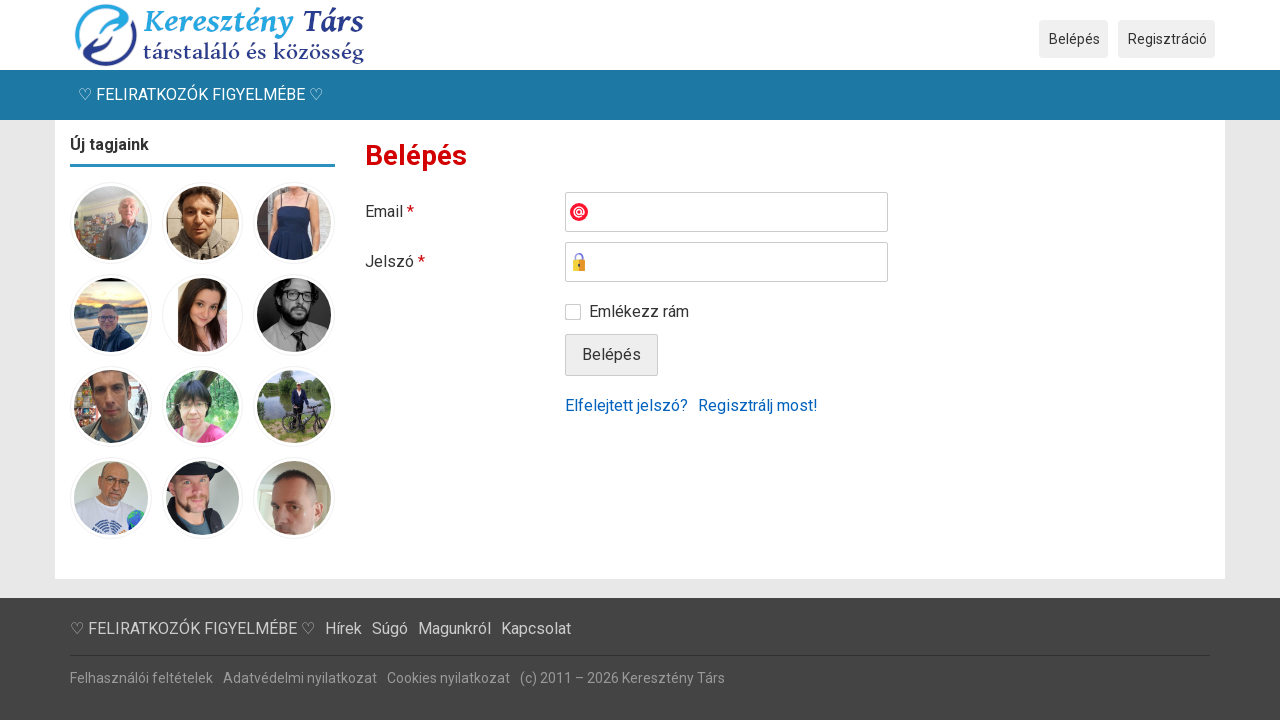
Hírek (343, 628)
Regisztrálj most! (758, 405)
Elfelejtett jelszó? (626, 405)
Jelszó (395, 261)
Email (389, 211)
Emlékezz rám (639, 311)
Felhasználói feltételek (141, 678)
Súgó (390, 628)
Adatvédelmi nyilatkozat (300, 678)
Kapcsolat (536, 628)
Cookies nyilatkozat (448, 678)
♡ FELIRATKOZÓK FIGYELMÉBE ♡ (200, 94)
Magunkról (454, 628)
